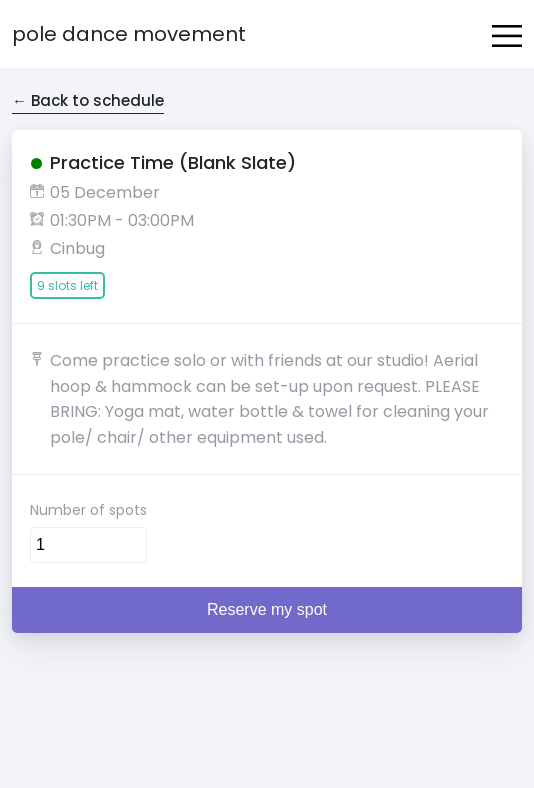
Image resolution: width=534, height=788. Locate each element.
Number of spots (88, 510)
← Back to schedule (88, 100)
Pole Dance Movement (129, 34)
